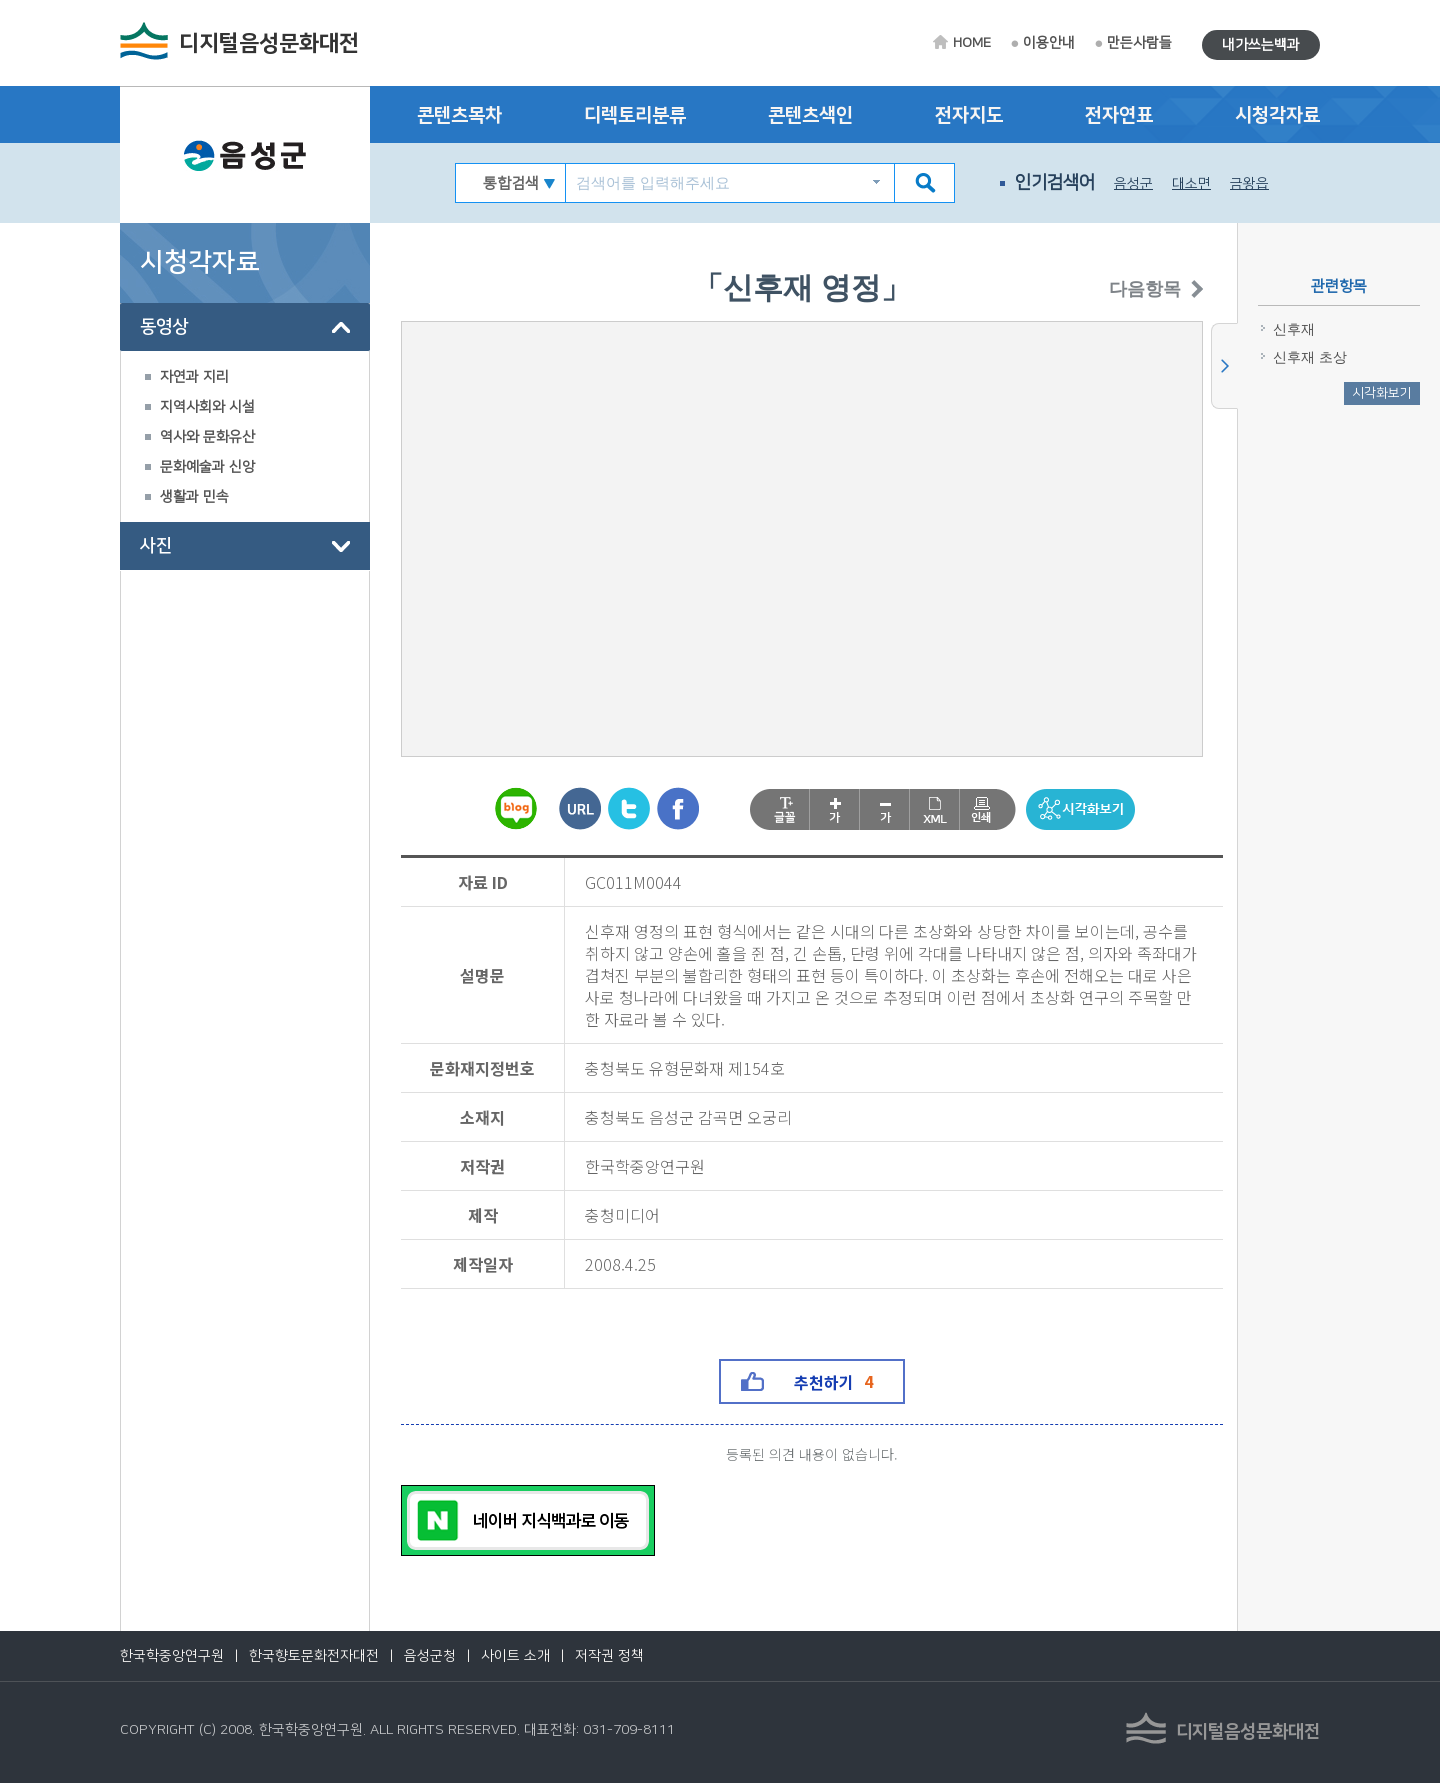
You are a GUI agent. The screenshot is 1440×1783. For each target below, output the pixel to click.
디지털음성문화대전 (269, 43)
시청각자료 (1277, 115)
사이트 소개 (515, 1656)
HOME (972, 43)
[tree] (245, 437)
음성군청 (430, 1656)
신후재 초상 (1310, 357)
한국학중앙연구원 (172, 1656)
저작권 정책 (609, 1656)
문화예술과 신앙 (207, 467)
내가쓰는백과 (1261, 45)
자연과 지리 (194, 377)
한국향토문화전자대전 (314, 1656)
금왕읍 (1249, 184)
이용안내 (1049, 43)
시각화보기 (1382, 393)
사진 (156, 546)
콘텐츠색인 (810, 115)
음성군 (1133, 184)
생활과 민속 (194, 497)
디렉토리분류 (635, 115)
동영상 (164, 327)
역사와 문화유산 (207, 437)
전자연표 (1119, 115)
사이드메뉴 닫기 (1224, 366)
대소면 (1191, 184)
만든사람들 (1139, 43)
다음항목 (1117, 289)
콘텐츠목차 (459, 115)
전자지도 (969, 115)
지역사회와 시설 (207, 407)
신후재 (1294, 329)
